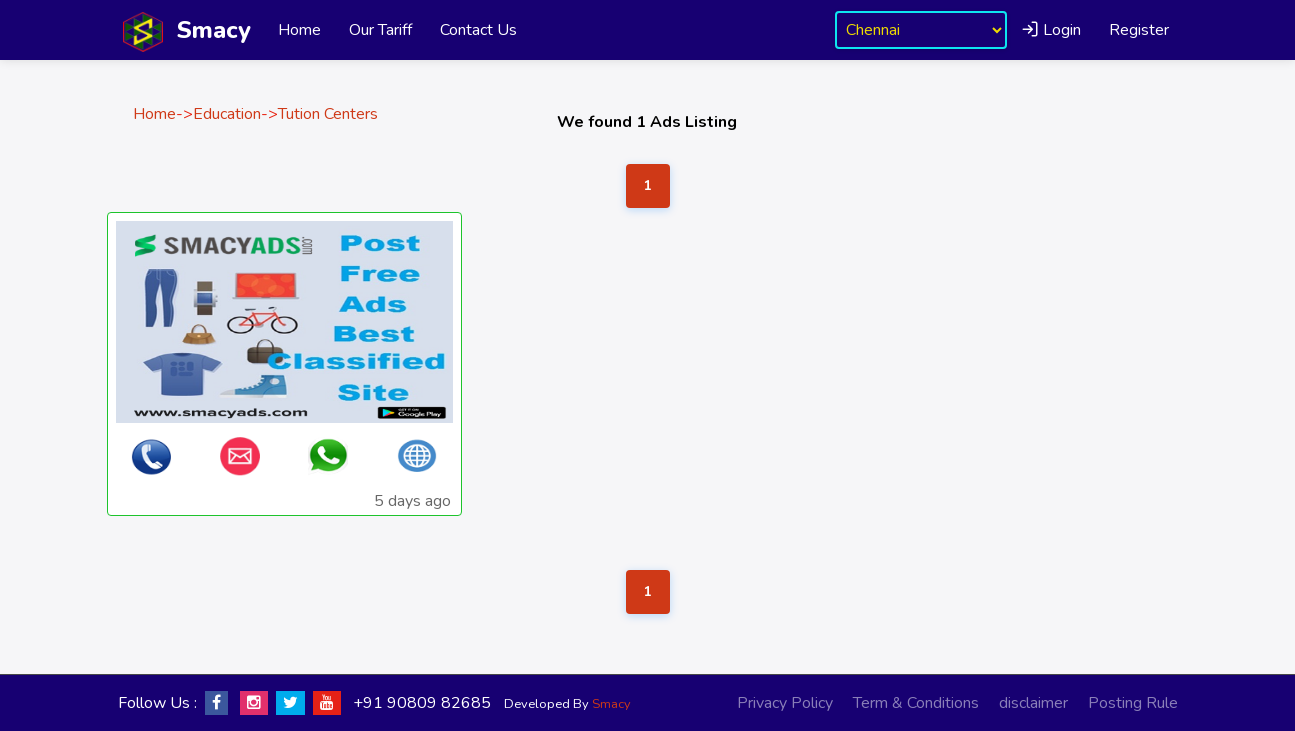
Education (227, 114)
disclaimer (1033, 703)
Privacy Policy (785, 703)
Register (1139, 30)
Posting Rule (1133, 703)
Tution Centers (328, 114)
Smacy (611, 704)
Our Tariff (380, 30)
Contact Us (478, 30)
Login (1051, 30)
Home (299, 30)
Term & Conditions (916, 703)
